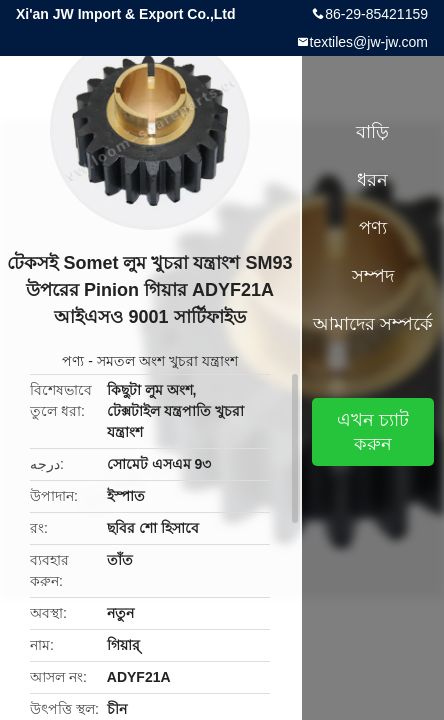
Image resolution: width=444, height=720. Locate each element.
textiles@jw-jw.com (369, 42)
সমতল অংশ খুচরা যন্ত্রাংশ (167, 361)
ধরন (372, 180)
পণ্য (73, 361)
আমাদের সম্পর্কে (373, 324)
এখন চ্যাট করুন (373, 432)
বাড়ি (372, 132)
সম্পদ (373, 276)
